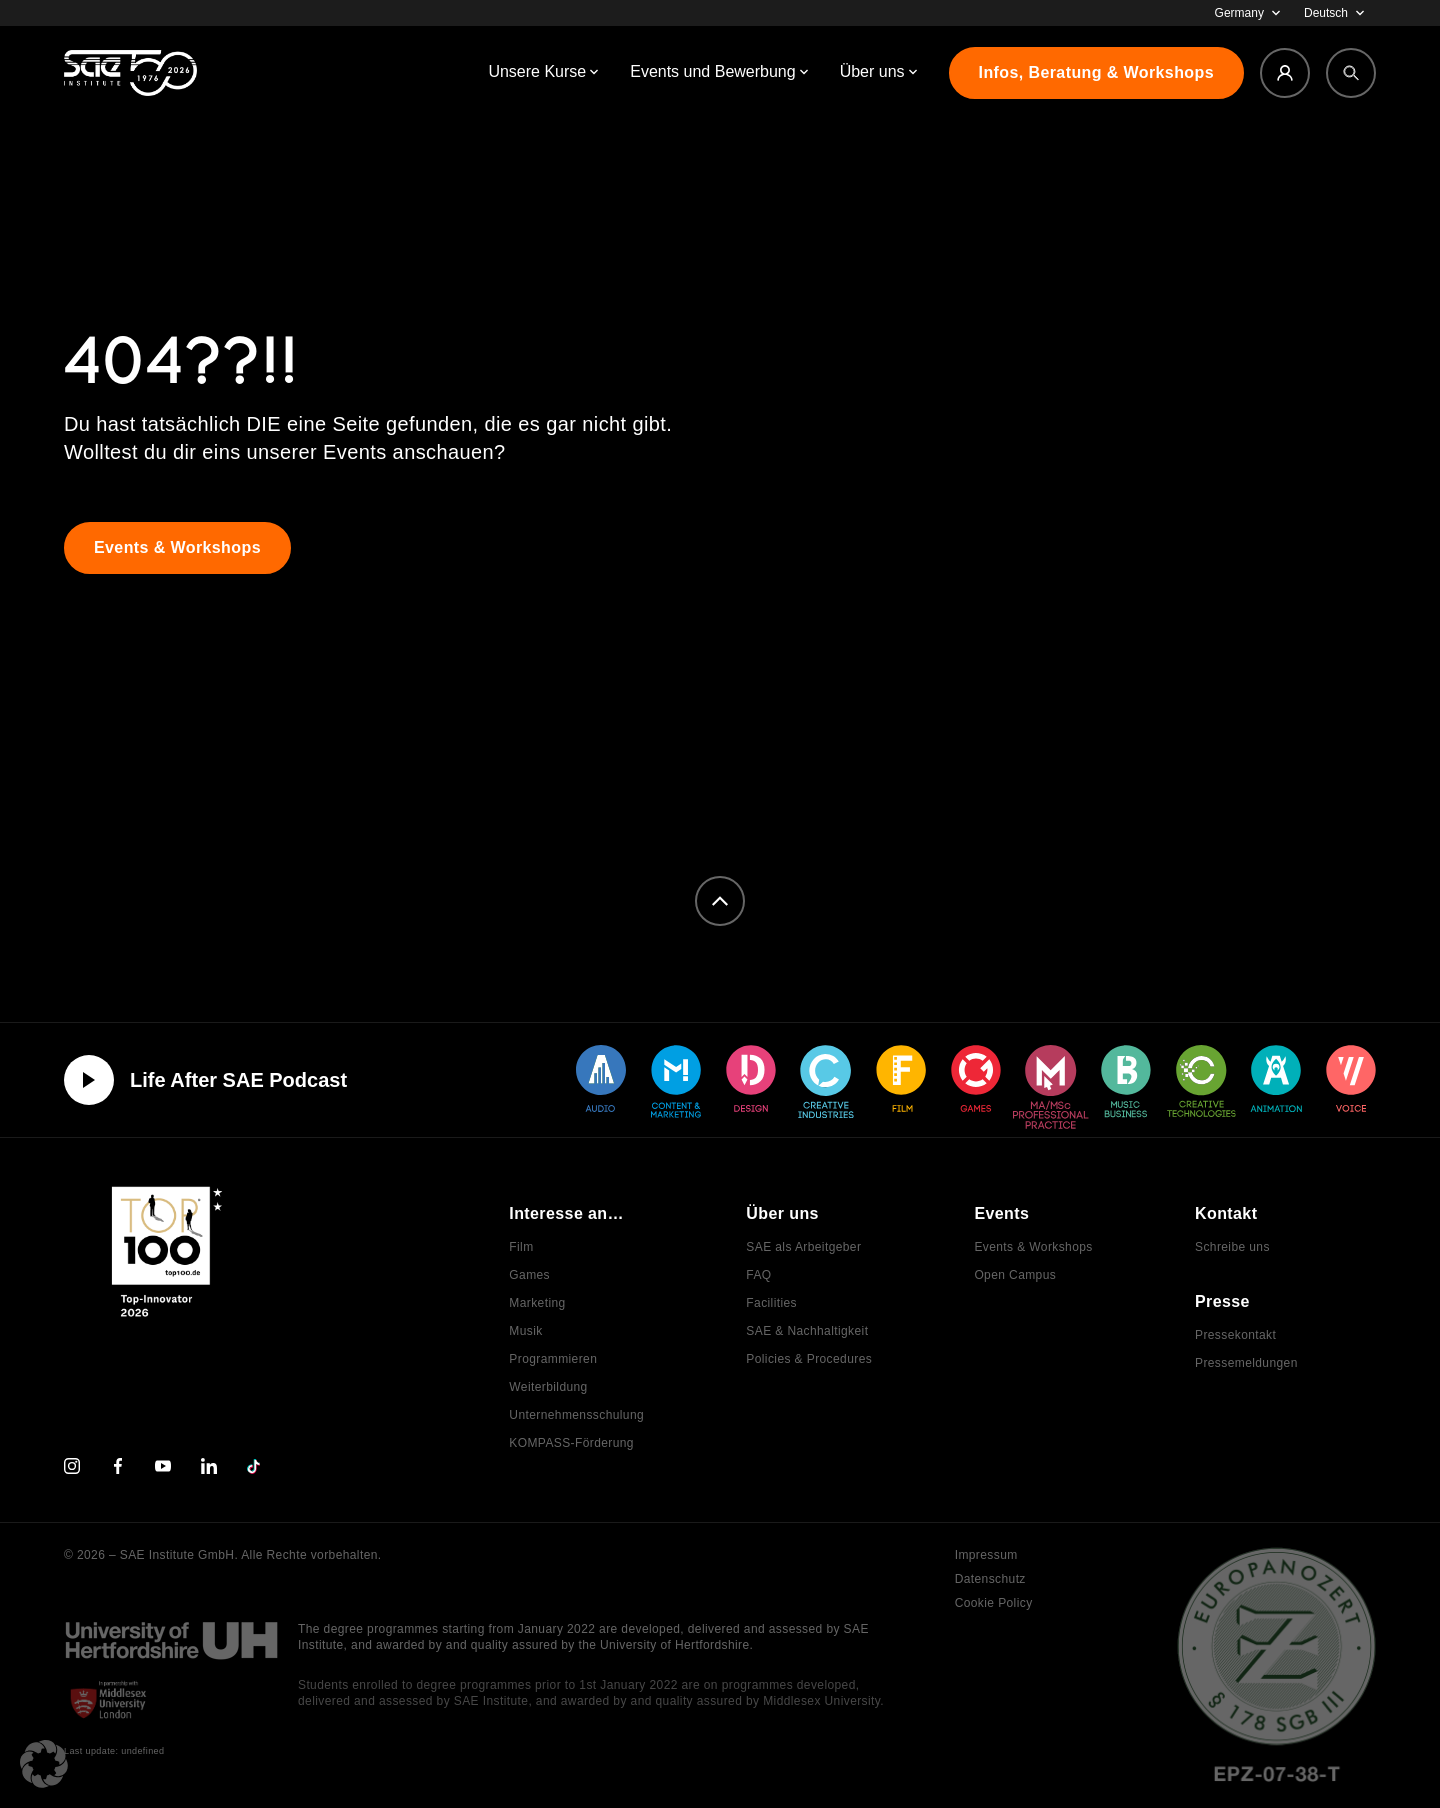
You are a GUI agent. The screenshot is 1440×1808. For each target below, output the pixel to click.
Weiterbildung (548, 1387)
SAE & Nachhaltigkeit (807, 1331)
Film (521, 1247)
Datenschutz (990, 1579)
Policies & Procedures (809, 1359)
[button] (44, 1764)
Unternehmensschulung (576, 1415)
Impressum (986, 1555)
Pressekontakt (1235, 1335)
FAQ (758, 1275)
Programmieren (553, 1359)
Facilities (771, 1303)
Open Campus (1015, 1275)
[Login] (1285, 73)
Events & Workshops (1033, 1247)
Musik (525, 1331)
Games (529, 1275)
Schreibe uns (1232, 1247)
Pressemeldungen (1246, 1363)
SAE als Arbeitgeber (803, 1247)
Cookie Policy (994, 1603)
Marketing (537, 1303)
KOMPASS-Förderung (571, 1443)
